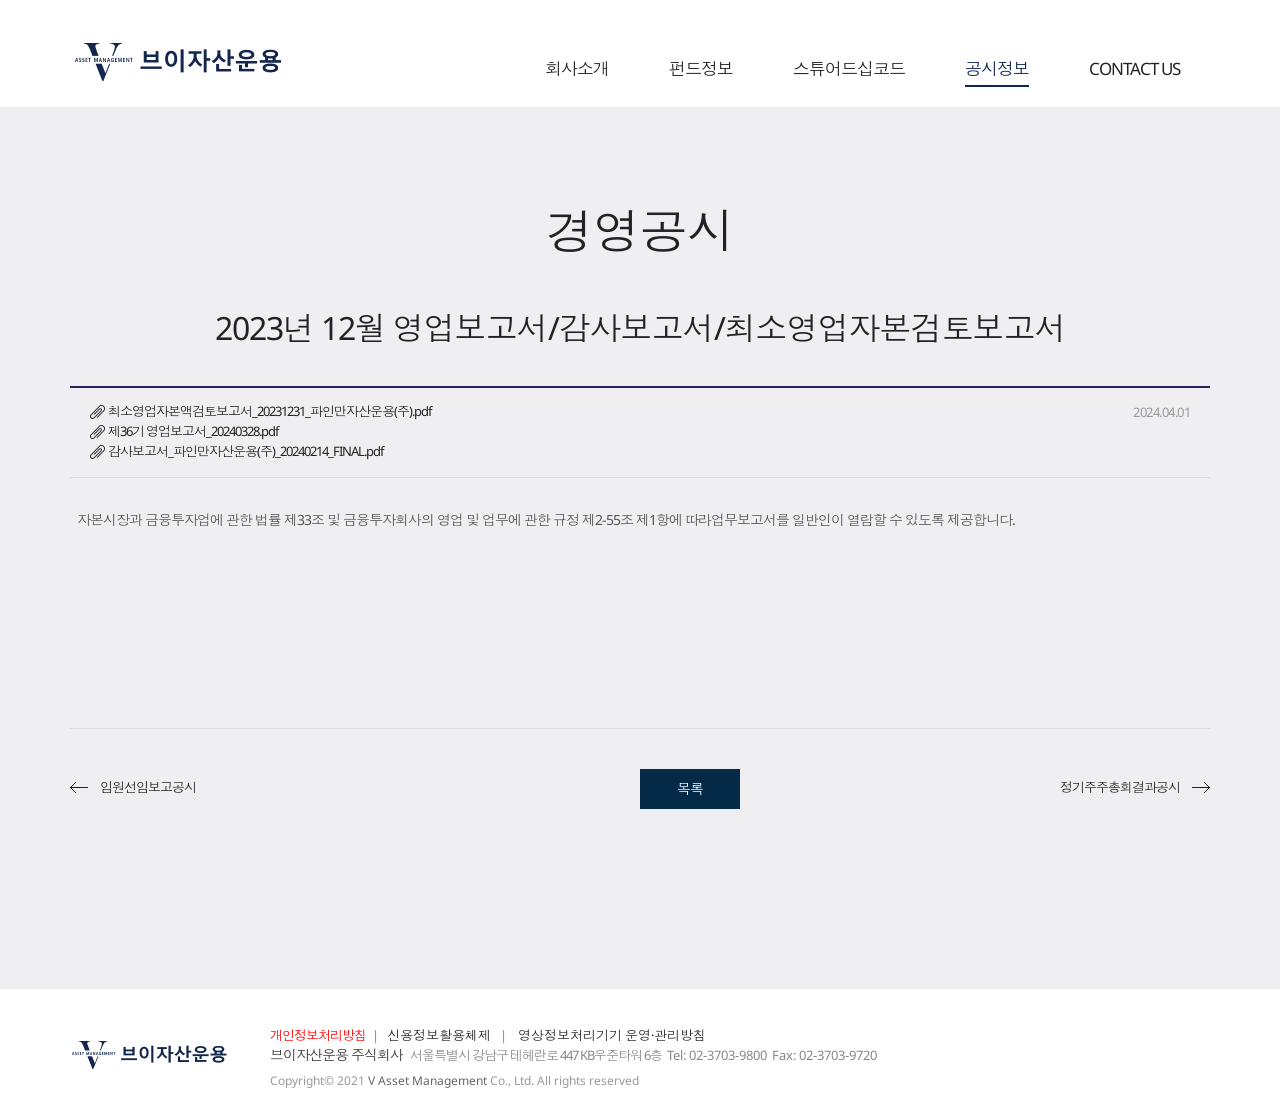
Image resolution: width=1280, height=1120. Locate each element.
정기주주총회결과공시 (1120, 787)
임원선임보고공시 (148, 787)
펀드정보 (701, 70)
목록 (690, 788)
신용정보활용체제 (439, 1035)
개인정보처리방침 (318, 1035)
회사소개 (577, 70)
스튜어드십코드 (849, 70)
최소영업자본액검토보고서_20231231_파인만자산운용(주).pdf (269, 411)
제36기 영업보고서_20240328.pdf (193, 431)
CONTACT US (1134, 70)
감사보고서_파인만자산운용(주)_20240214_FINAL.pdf (245, 451)
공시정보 (997, 70)
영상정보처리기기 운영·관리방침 (612, 1035)
